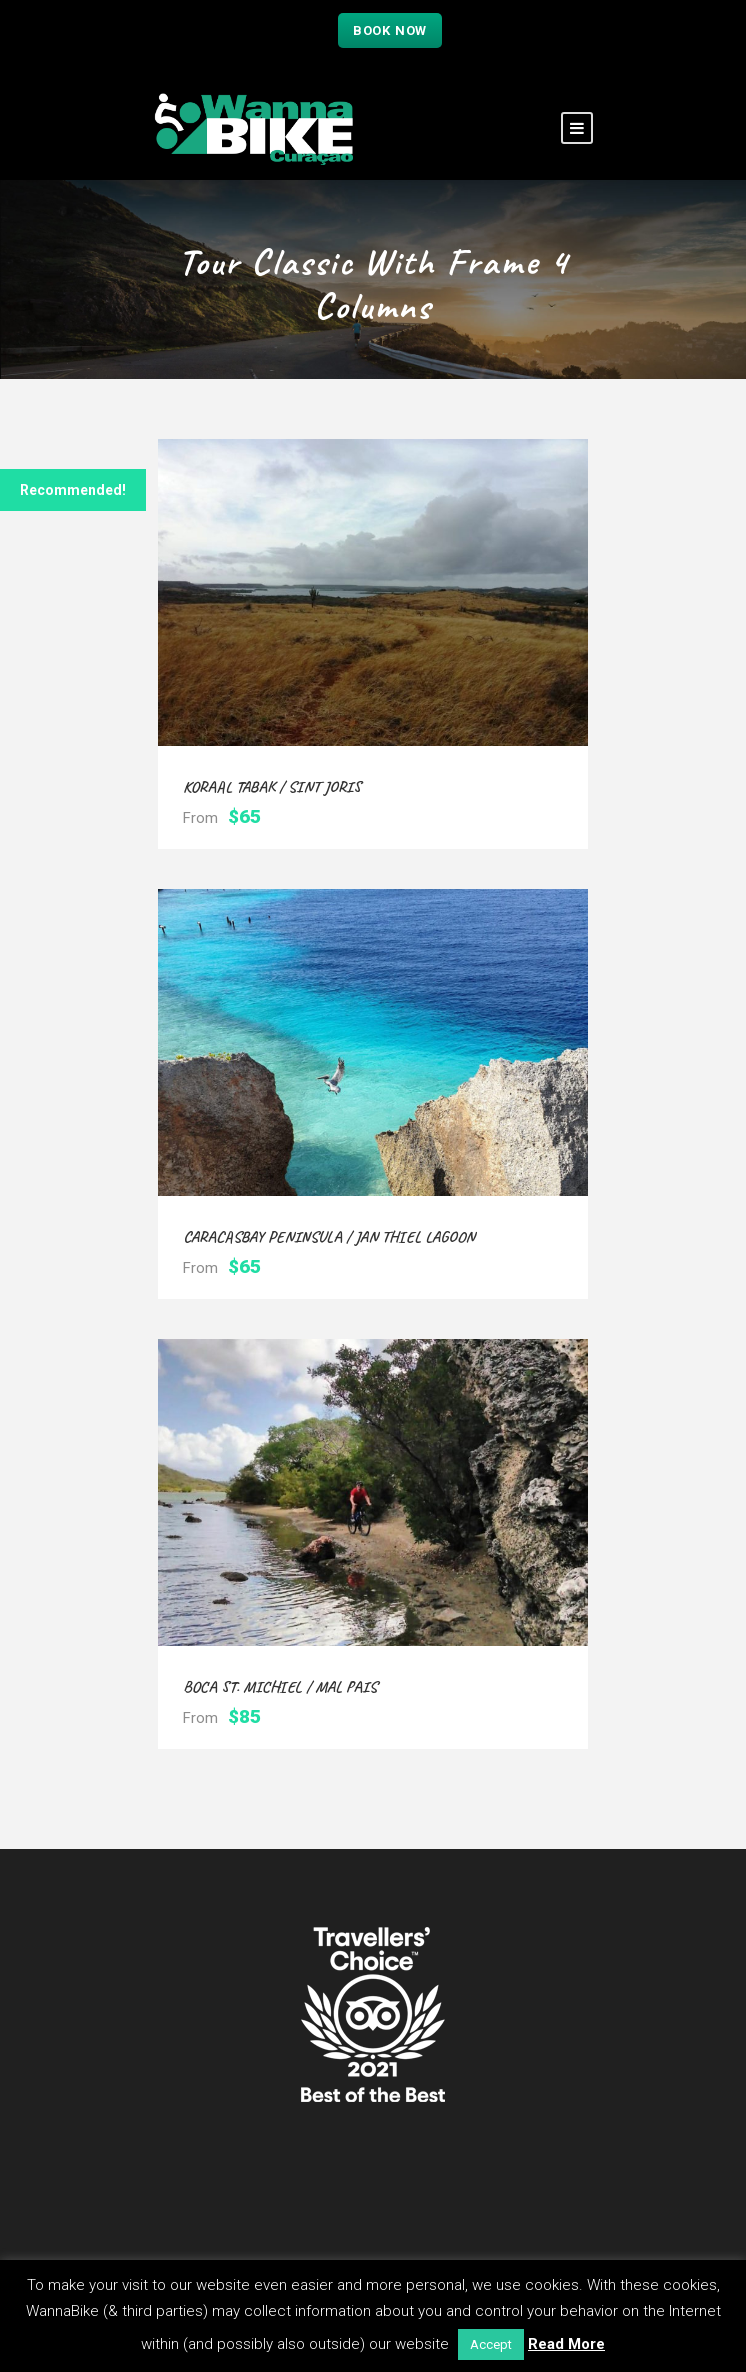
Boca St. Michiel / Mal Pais (280, 1687)
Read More (566, 2344)
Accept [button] (491, 2344)
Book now (390, 30)
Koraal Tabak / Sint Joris (272, 787)
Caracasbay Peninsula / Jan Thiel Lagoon (329, 1237)
